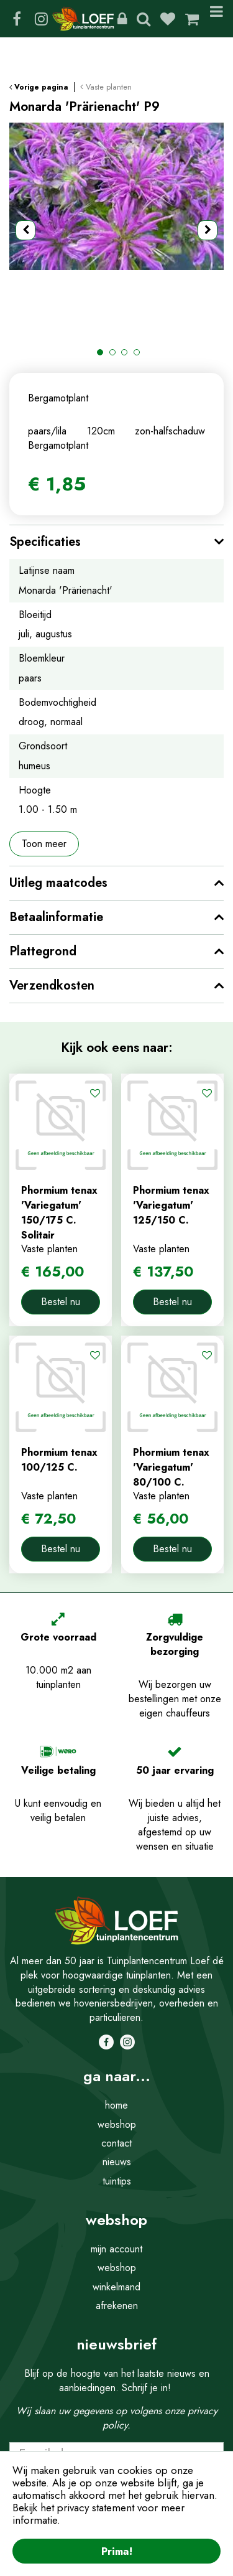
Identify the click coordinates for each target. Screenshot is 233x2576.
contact (116, 2143)
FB (16, 18)
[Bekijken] (192, 18)
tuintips (117, 2181)
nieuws (117, 2162)
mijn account (116, 2249)
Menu (216, 18)
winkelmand (116, 2287)
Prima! (116, 2551)
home (116, 2105)
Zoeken (143, 18)
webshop (117, 2124)
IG (41, 18)
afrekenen (117, 2305)
